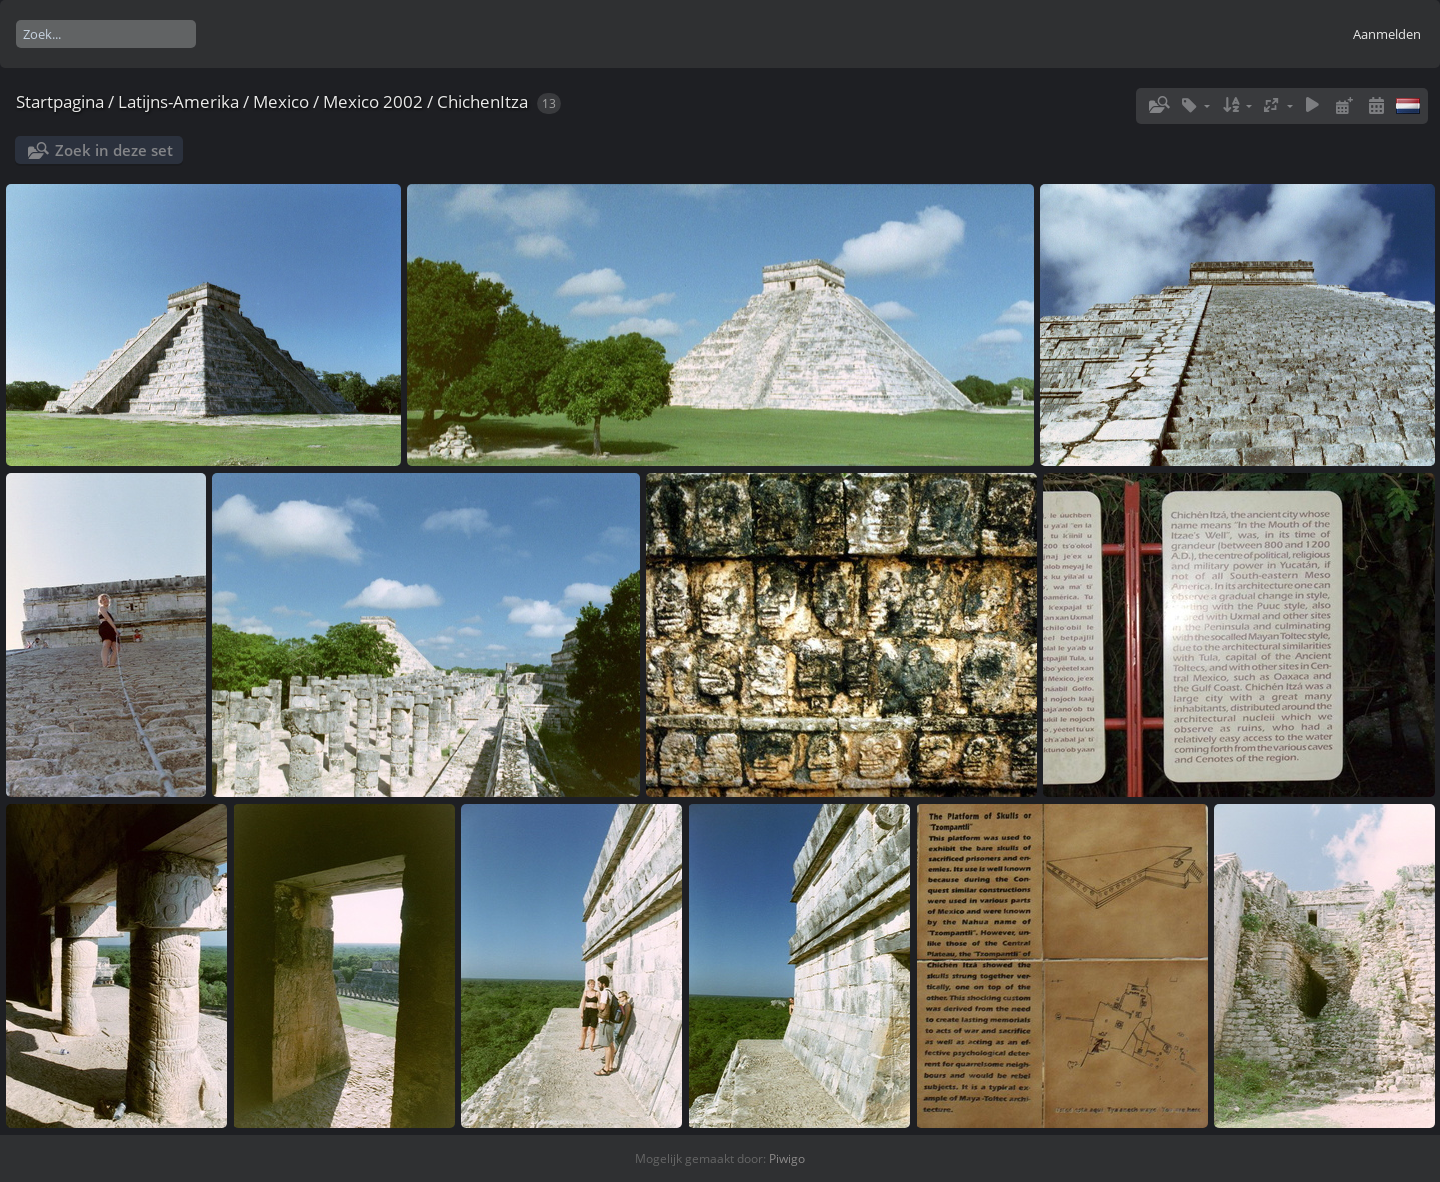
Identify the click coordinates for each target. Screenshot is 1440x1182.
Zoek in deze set (114, 150)
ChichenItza (482, 101)
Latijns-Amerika (178, 101)
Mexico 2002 (373, 101)
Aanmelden (1387, 34)
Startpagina (60, 101)
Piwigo (787, 1158)
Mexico (281, 101)
